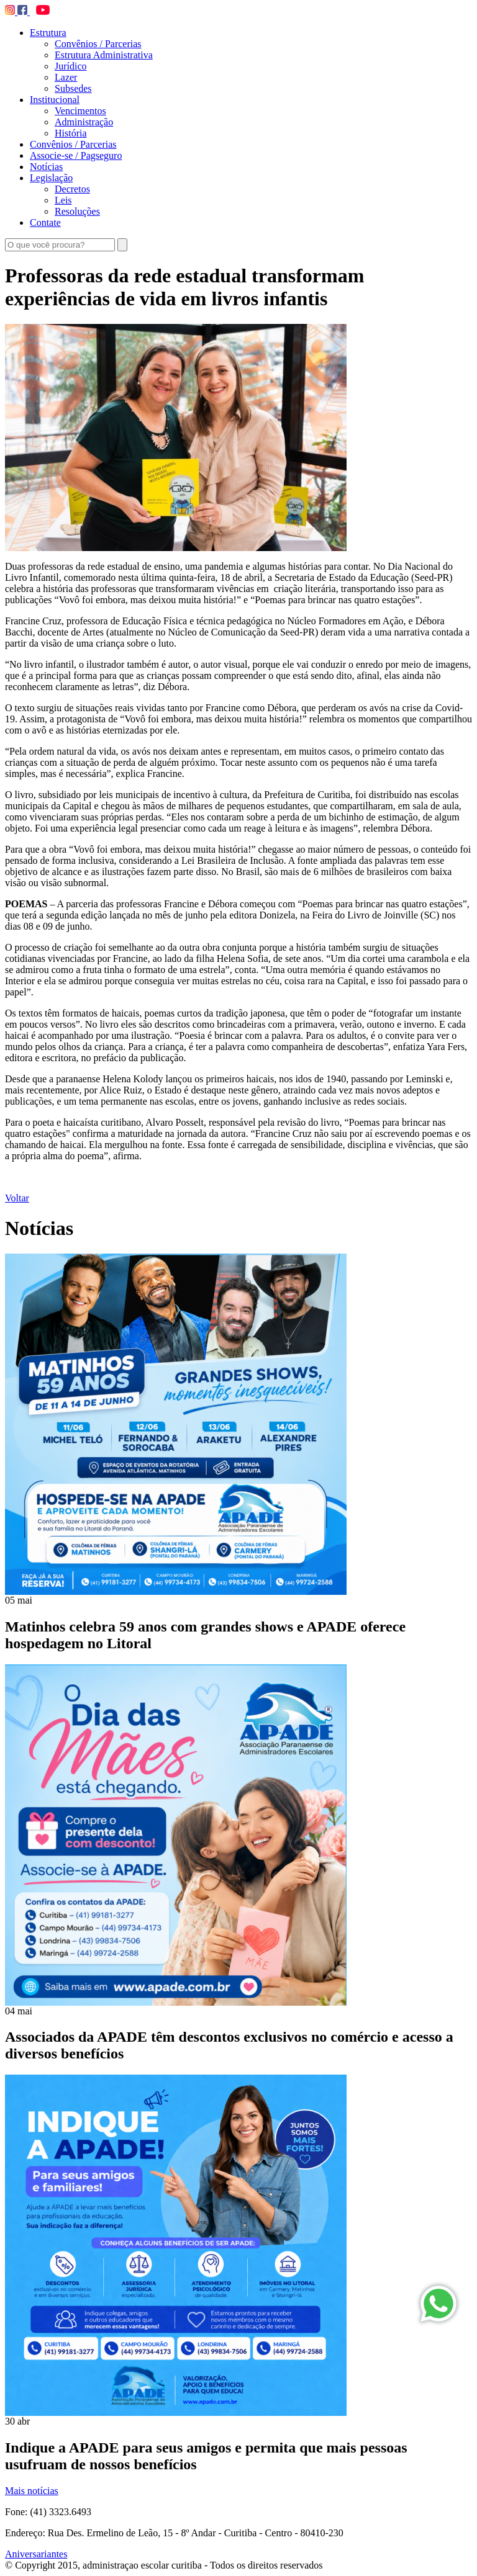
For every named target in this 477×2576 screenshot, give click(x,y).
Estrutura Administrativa (104, 55)
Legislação (51, 178)
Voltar (17, 1198)
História (71, 133)
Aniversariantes (36, 2554)
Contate (45, 222)
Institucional (55, 99)
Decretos (72, 189)
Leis (63, 200)
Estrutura (48, 32)
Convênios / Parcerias (98, 43)
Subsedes (73, 88)
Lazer (66, 77)
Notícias (46, 166)
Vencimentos (80, 110)
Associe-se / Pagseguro (76, 155)
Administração (84, 122)
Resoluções (77, 211)
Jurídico (71, 66)
